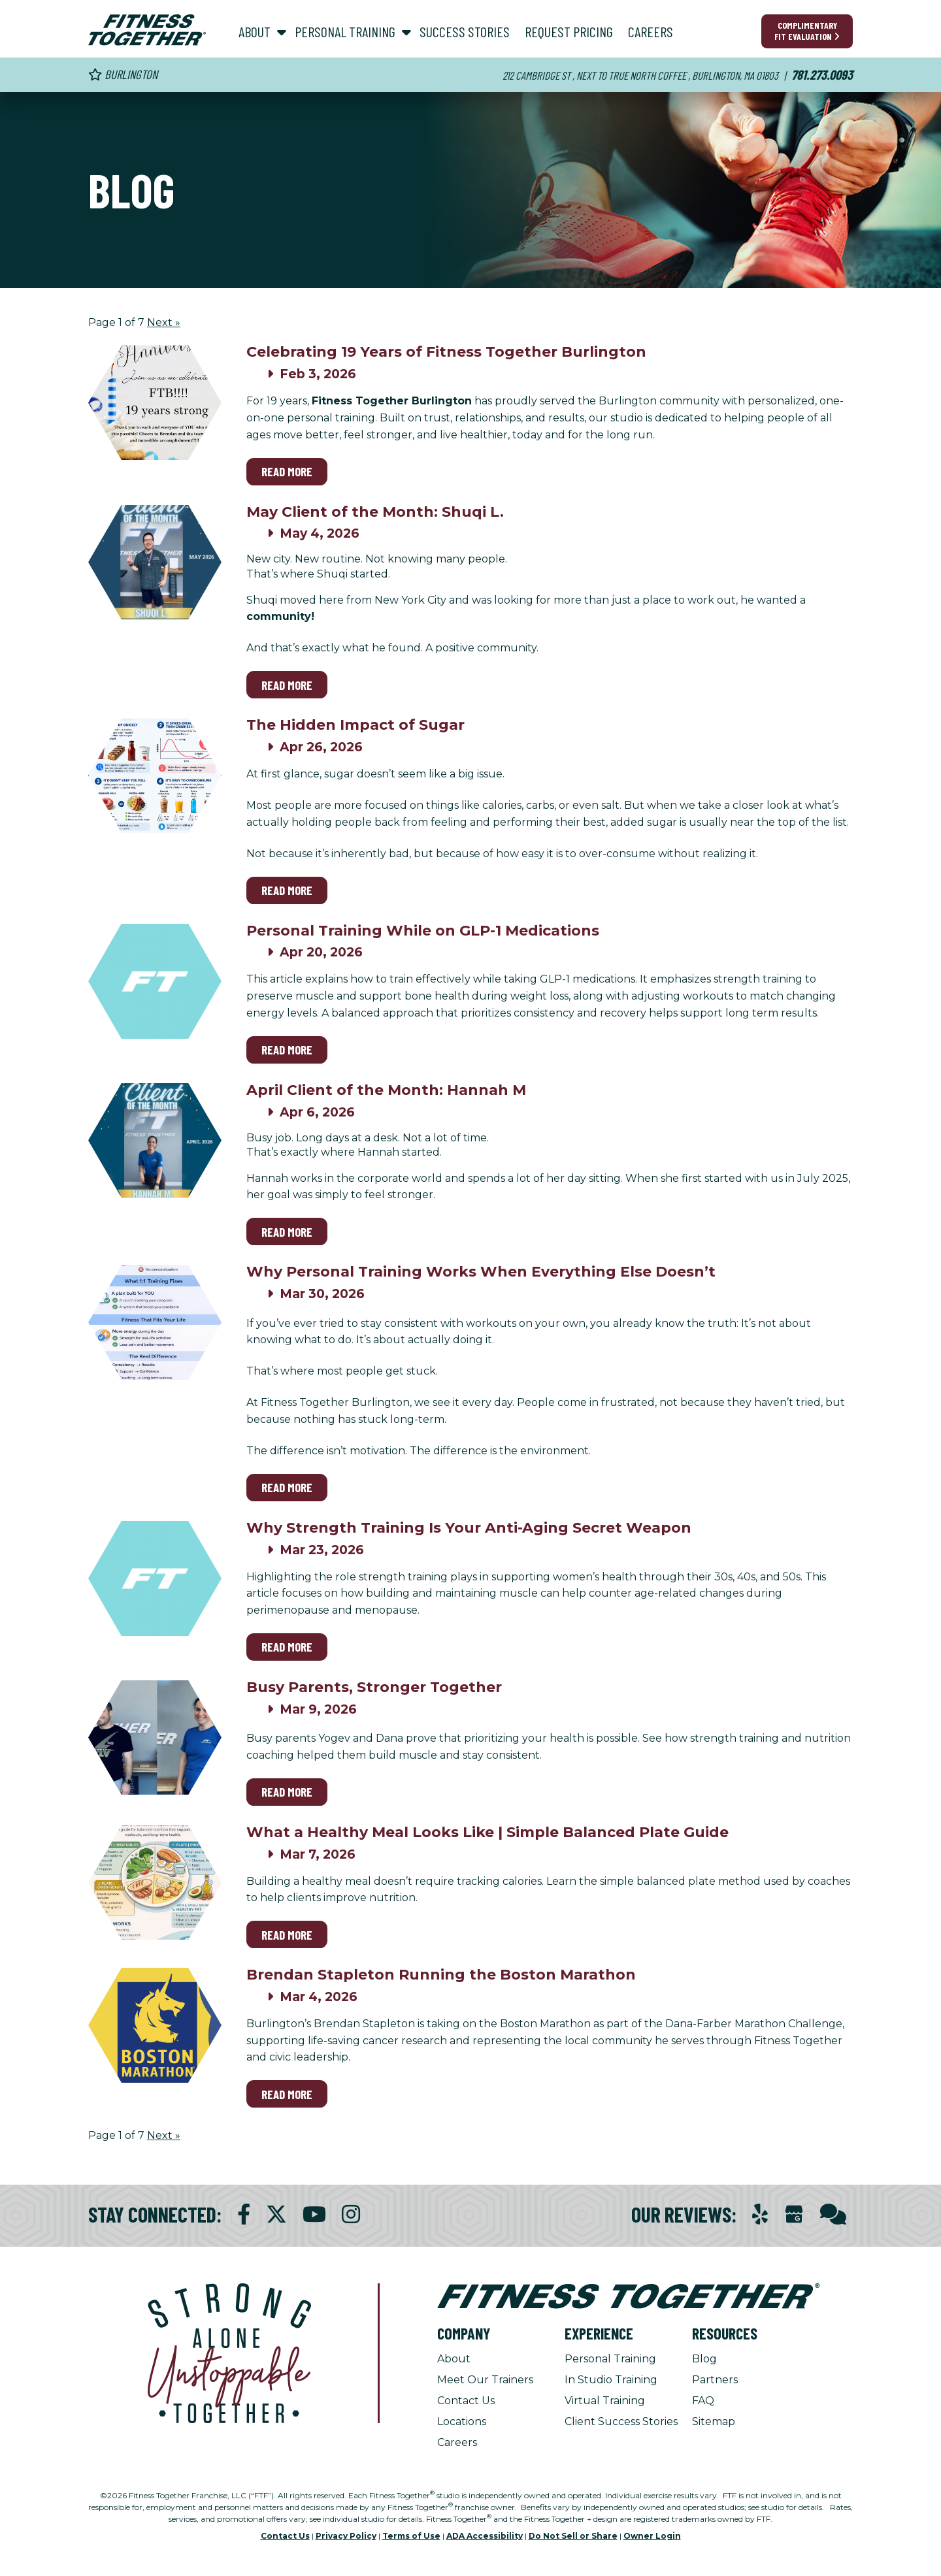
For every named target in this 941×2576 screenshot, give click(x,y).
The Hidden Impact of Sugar (355, 725)
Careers (457, 2442)
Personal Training (610, 2359)
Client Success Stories (621, 2421)
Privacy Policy (346, 2536)
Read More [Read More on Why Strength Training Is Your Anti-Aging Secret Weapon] (286, 1646)
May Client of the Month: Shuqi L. (375, 512)
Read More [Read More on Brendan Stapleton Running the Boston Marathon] (286, 2094)
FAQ (703, 2400)
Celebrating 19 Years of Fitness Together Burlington (446, 352)
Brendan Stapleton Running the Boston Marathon (441, 1974)
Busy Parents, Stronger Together (374, 1687)
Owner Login (652, 2536)
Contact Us (466, 2400)
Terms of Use (411, 2536)
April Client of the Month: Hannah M (386, 1090)
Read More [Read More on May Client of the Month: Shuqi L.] (286, 685)
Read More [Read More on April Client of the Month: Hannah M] (286, 1231)
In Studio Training (611, 2379)
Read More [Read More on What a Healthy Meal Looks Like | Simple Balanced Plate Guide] (286, 1934)
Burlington (122, 74)
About (453, 2359)
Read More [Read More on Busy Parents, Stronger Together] (286, 1791)
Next (163, 322)
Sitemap (713, 2421)
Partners (715, 2379)
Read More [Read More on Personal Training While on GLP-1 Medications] (286, 1049)
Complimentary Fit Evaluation (807, 31)
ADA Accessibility (484, 2536)
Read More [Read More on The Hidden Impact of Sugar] (286, 890)
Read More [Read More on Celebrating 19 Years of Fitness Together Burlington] (286, 471)
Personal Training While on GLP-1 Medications (422, 930)
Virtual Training (605, 2400)
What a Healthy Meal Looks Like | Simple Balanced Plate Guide (487, 1832)
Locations (461, 2421)
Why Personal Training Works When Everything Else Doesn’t (481, 1271)
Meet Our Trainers (485, 2379)
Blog (704, 2359)
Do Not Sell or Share (573, 2536)
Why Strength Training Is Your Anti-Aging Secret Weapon (468, 1528)
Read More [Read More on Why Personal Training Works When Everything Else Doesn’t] (286, 1487)
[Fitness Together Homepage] (147, 30)
